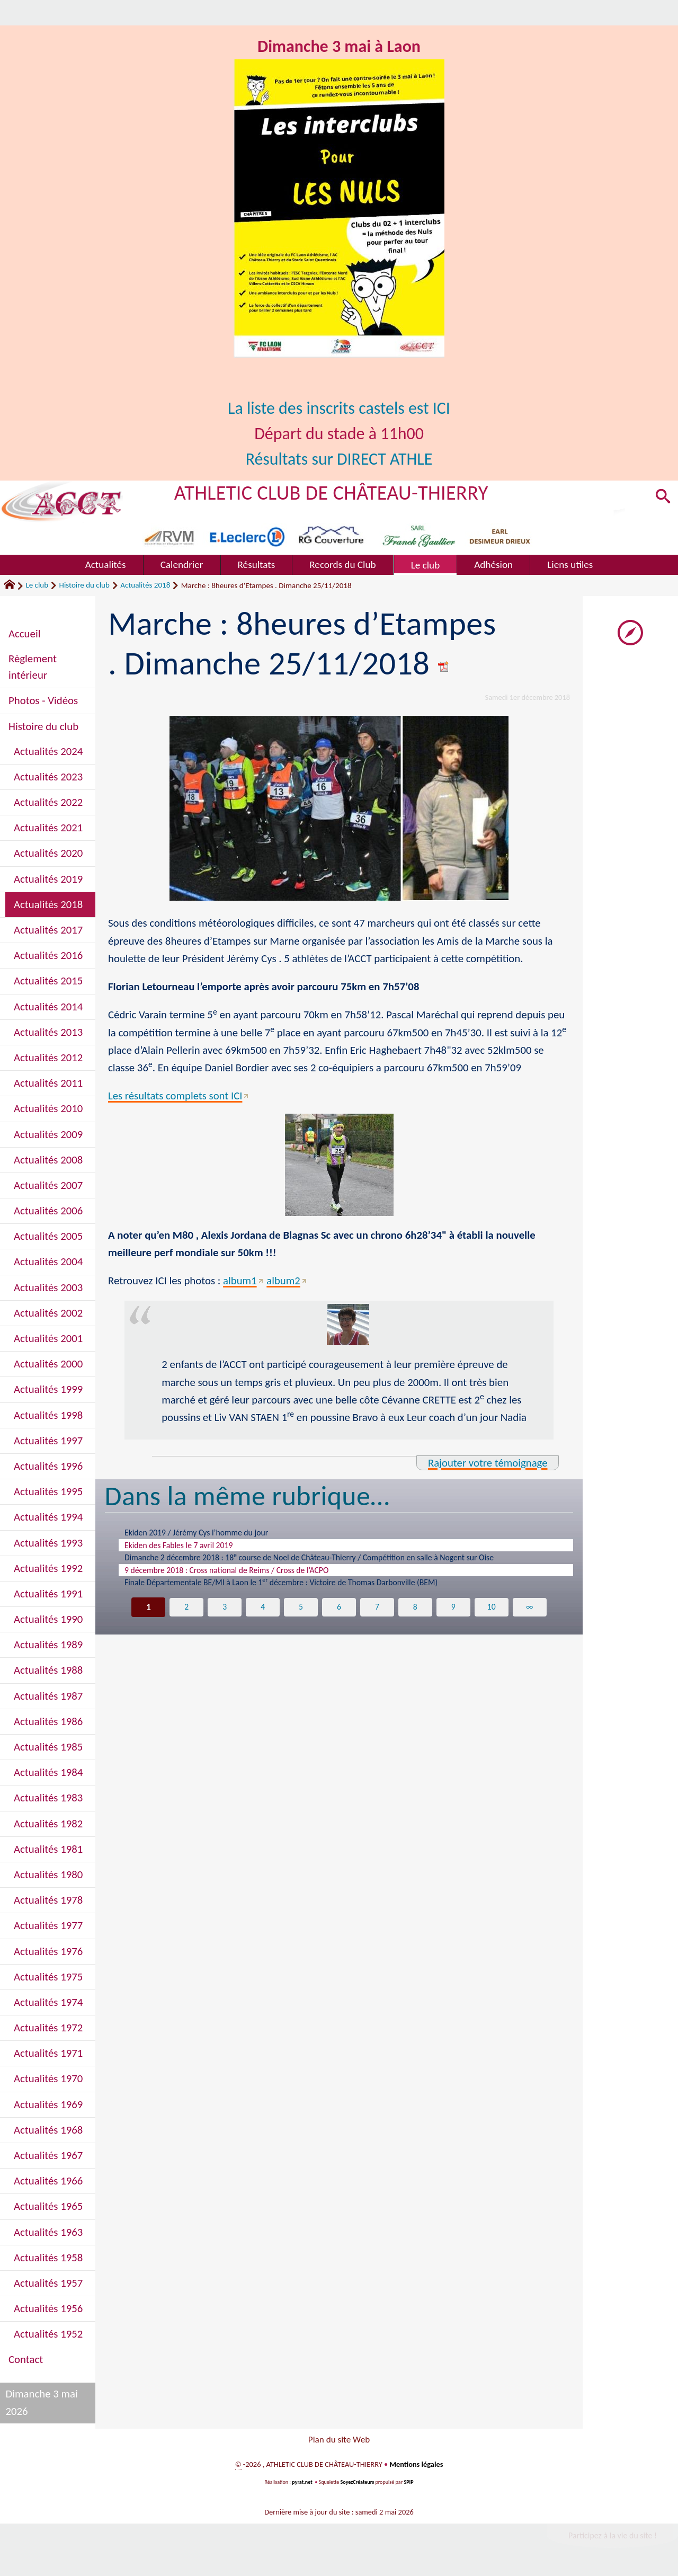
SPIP (409, 2484)
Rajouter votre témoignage (487, 1463)
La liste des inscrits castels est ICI (338, 408)
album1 (240, 1280)
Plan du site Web (339, 2441)
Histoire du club (84, 585)
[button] (662, 498)
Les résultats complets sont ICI (175, 1096)
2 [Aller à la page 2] (186, 1614)
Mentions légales (416, 2467)
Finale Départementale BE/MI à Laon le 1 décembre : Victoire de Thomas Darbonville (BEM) (300, 1589)
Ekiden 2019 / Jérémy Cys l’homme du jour (205, 1533)
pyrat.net (302, 2484)
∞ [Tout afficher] (529, 1614)
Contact (25, 2359)
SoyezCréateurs (357, 2484)
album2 (284, 1280)
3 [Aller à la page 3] (224, 1614)
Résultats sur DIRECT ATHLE (339, 459)
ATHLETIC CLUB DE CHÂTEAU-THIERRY (331, 492)
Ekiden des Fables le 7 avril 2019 (185, 1547)
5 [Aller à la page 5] (301, 1614)
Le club (36, 585)
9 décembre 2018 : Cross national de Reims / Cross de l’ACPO (239, 1575)
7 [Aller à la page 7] (376, 1614)
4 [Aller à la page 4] (263, 1614)
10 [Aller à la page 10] (491, 1614)
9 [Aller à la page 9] (453, 1614)
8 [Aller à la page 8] (415, 1614)
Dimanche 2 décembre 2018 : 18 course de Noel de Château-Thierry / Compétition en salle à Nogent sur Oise (332, 1561)
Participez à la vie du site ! (612, 2538)
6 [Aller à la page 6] (339, 1614)
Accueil (24, 634)
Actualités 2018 (145, 585)
